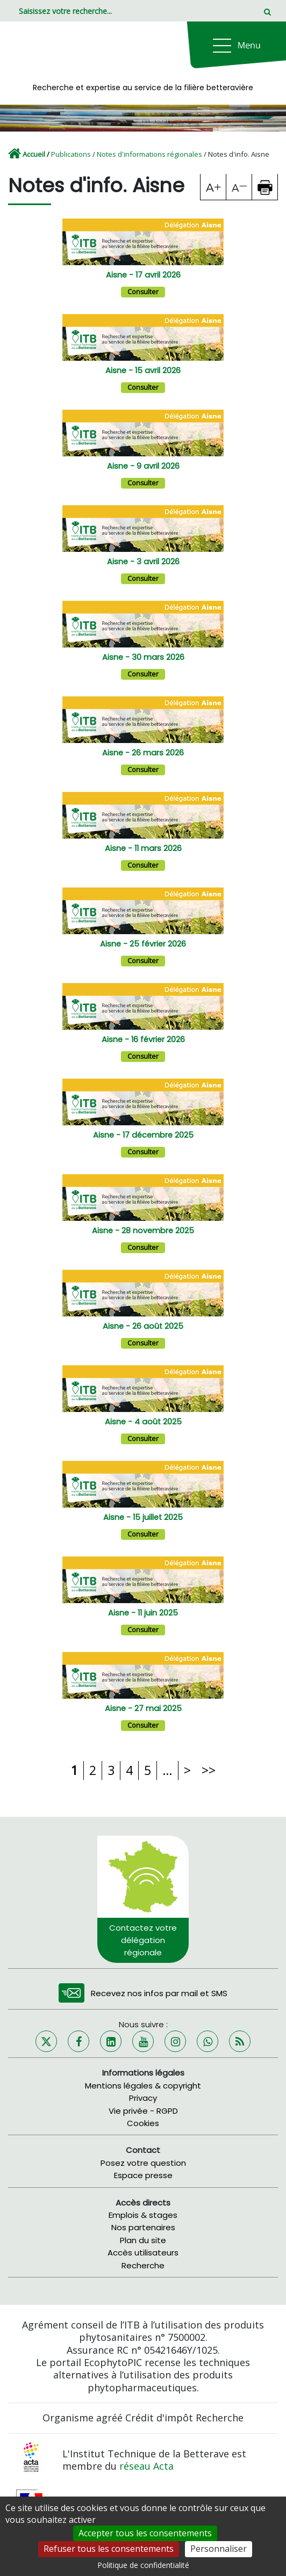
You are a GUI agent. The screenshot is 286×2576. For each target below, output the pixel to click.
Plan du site (143, 2240)
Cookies (143, 2123)
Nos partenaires (143, 2227)
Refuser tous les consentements (109, 2549)
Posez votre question (143, 2163)
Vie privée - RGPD (143, 2110)
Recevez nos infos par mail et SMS (159, 1993)
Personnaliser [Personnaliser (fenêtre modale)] (218, 2549)
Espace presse (143, 2175)
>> (209, 1770)
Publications (71, 154)
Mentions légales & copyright (143, 2085)
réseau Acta (146, 2465)
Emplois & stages (143, 2215)
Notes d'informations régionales (149, 154)
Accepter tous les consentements (145, 2533)
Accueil (34, 154)
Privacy (143, 2098)
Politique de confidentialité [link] (143, 2565)
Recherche (143, 2265)
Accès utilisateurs (143, 2252)
